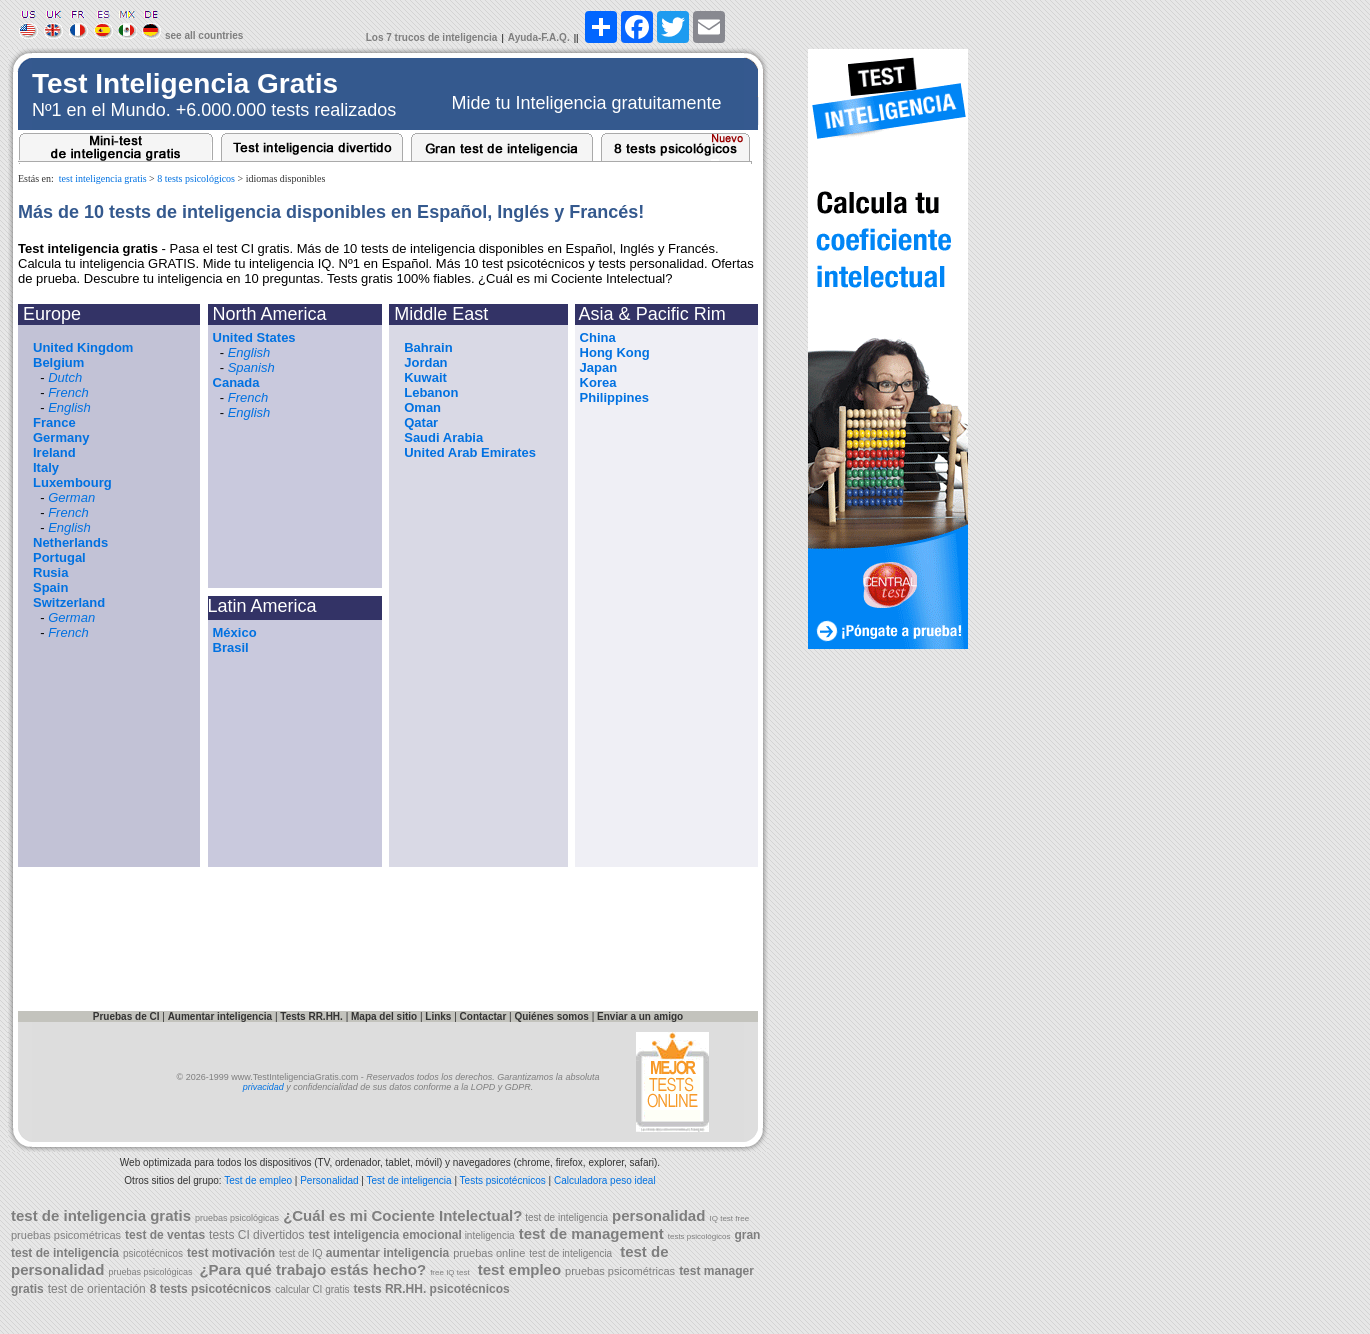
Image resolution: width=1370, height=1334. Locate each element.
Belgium (58, 362)
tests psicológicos (699, 1236)
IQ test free (730, 1218)
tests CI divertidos (256, 1235)
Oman (422, 407)
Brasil (231, 647)
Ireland (54, 452)
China (598, 337)
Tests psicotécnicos (503, 1180)
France (54, 422)
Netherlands (70, 542)
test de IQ (300, 1253)
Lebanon (431, 392)
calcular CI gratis (312, 1289)
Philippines (614, 397)
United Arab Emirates (470, 452)
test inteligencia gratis (103, 178)
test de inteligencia (565, 1217)
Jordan (425, 362)
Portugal (59, 557)
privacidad (263, 1087)
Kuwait (425, 377)
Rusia (50, 572)
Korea (598, 382)
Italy (46, 467)
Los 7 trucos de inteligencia (432, 37)
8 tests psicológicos (196, 178)
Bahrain (428, 347)
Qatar (421, 422)
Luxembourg (72, 482)
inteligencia (488, 1235)
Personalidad (329, 1180)
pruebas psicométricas (66, 1235)
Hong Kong (615, 352)
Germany (61, 437)
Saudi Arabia (443, 437)
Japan (599, 367)
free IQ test (450, 1272)
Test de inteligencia (409, 1180)
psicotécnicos (153, 1253)
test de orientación (97, 1289)
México (235, 632)
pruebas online (489, 1253)
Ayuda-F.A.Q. (539, 37)
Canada (236, 382)
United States (254, 337)
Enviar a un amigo (640, 1016)
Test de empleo (258, 1180)
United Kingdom (83, 347)
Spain (50, 587)
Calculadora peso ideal (605, 1180)
